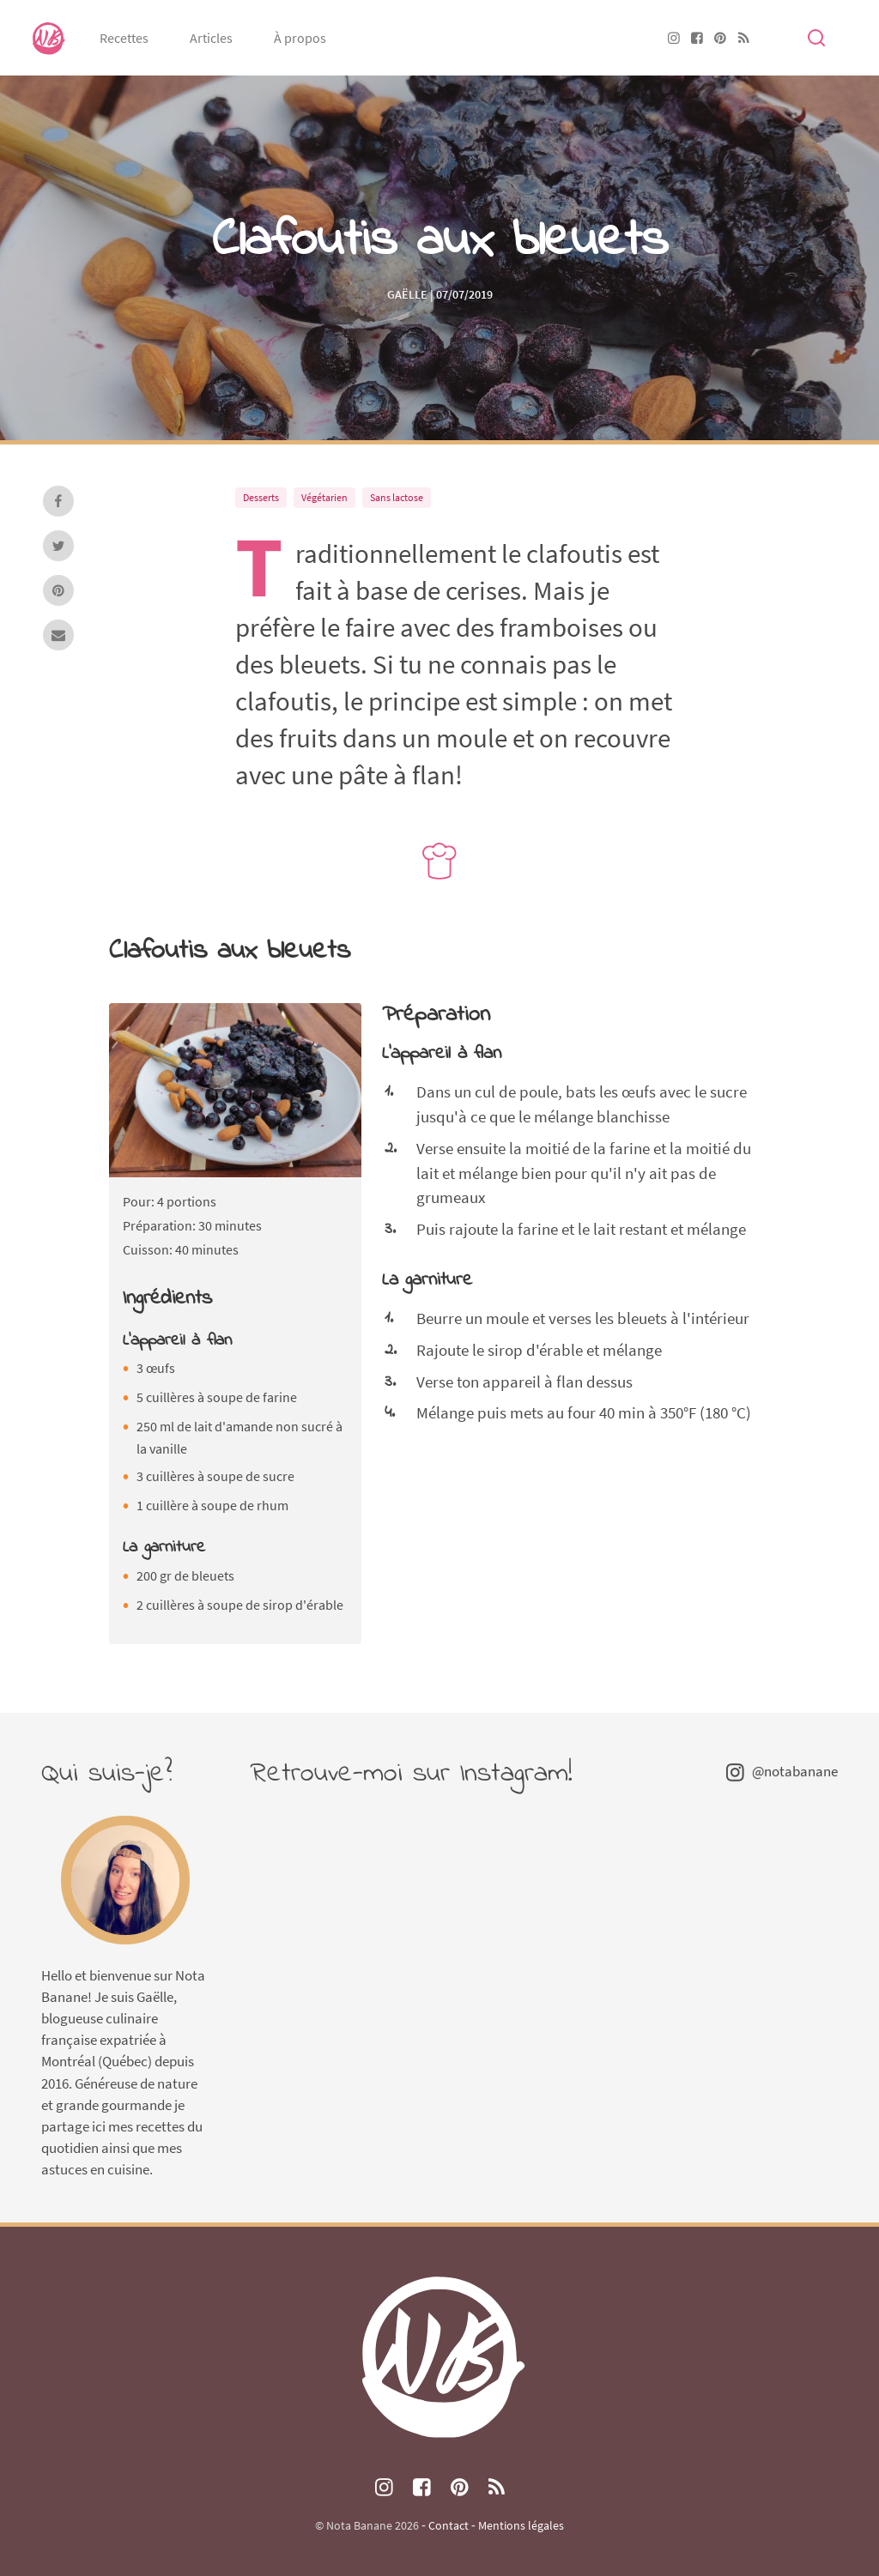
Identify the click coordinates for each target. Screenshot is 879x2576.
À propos (300, 37)
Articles (211, 37)
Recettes (124, 37)
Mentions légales (521, 2525)
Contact (448, 2525)
